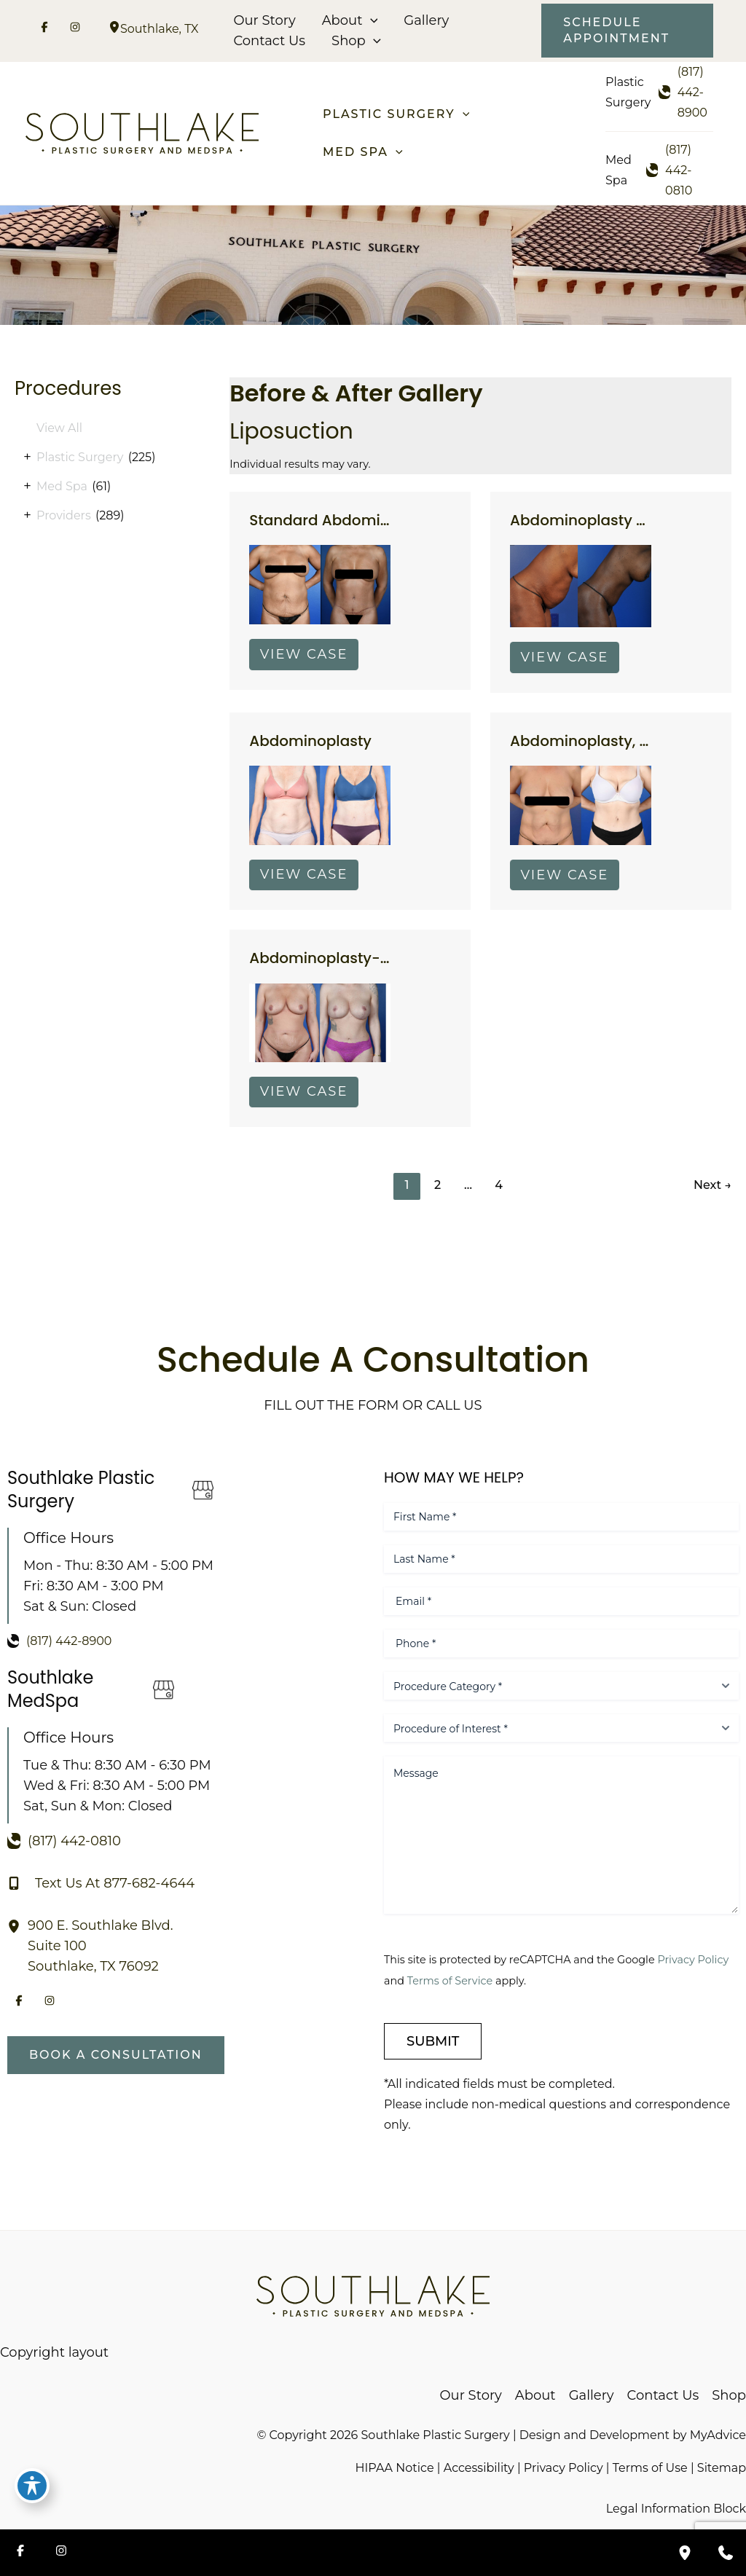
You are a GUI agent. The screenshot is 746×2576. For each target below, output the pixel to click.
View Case (304, 654)
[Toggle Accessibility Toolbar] (32, 2485)
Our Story (264, 20)
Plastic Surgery (79, 457)
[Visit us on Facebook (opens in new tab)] (44, 29)
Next (712, 1185)
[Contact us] (725, 2552)
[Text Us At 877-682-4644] (101, 1883)
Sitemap (721, 2468)
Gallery (426, 20)
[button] (370, 20)
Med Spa (61, 486)
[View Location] (114, 29)
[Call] (686, 92)
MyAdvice (718, 2435)
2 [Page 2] (437, 1185)
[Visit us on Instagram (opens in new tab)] (75, 29)
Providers (63, 515)
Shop (356, 41)
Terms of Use (650, 2468)
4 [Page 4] (499, 1185)
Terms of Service (449, 1980)
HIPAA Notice (394, 2468)
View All (59, 428)
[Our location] (684, 2552)
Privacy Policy (693, 1959)
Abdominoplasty (310, 741)
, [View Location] (159, 29)
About (350, 20)
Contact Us (269, 41)
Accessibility (479, 2468)
